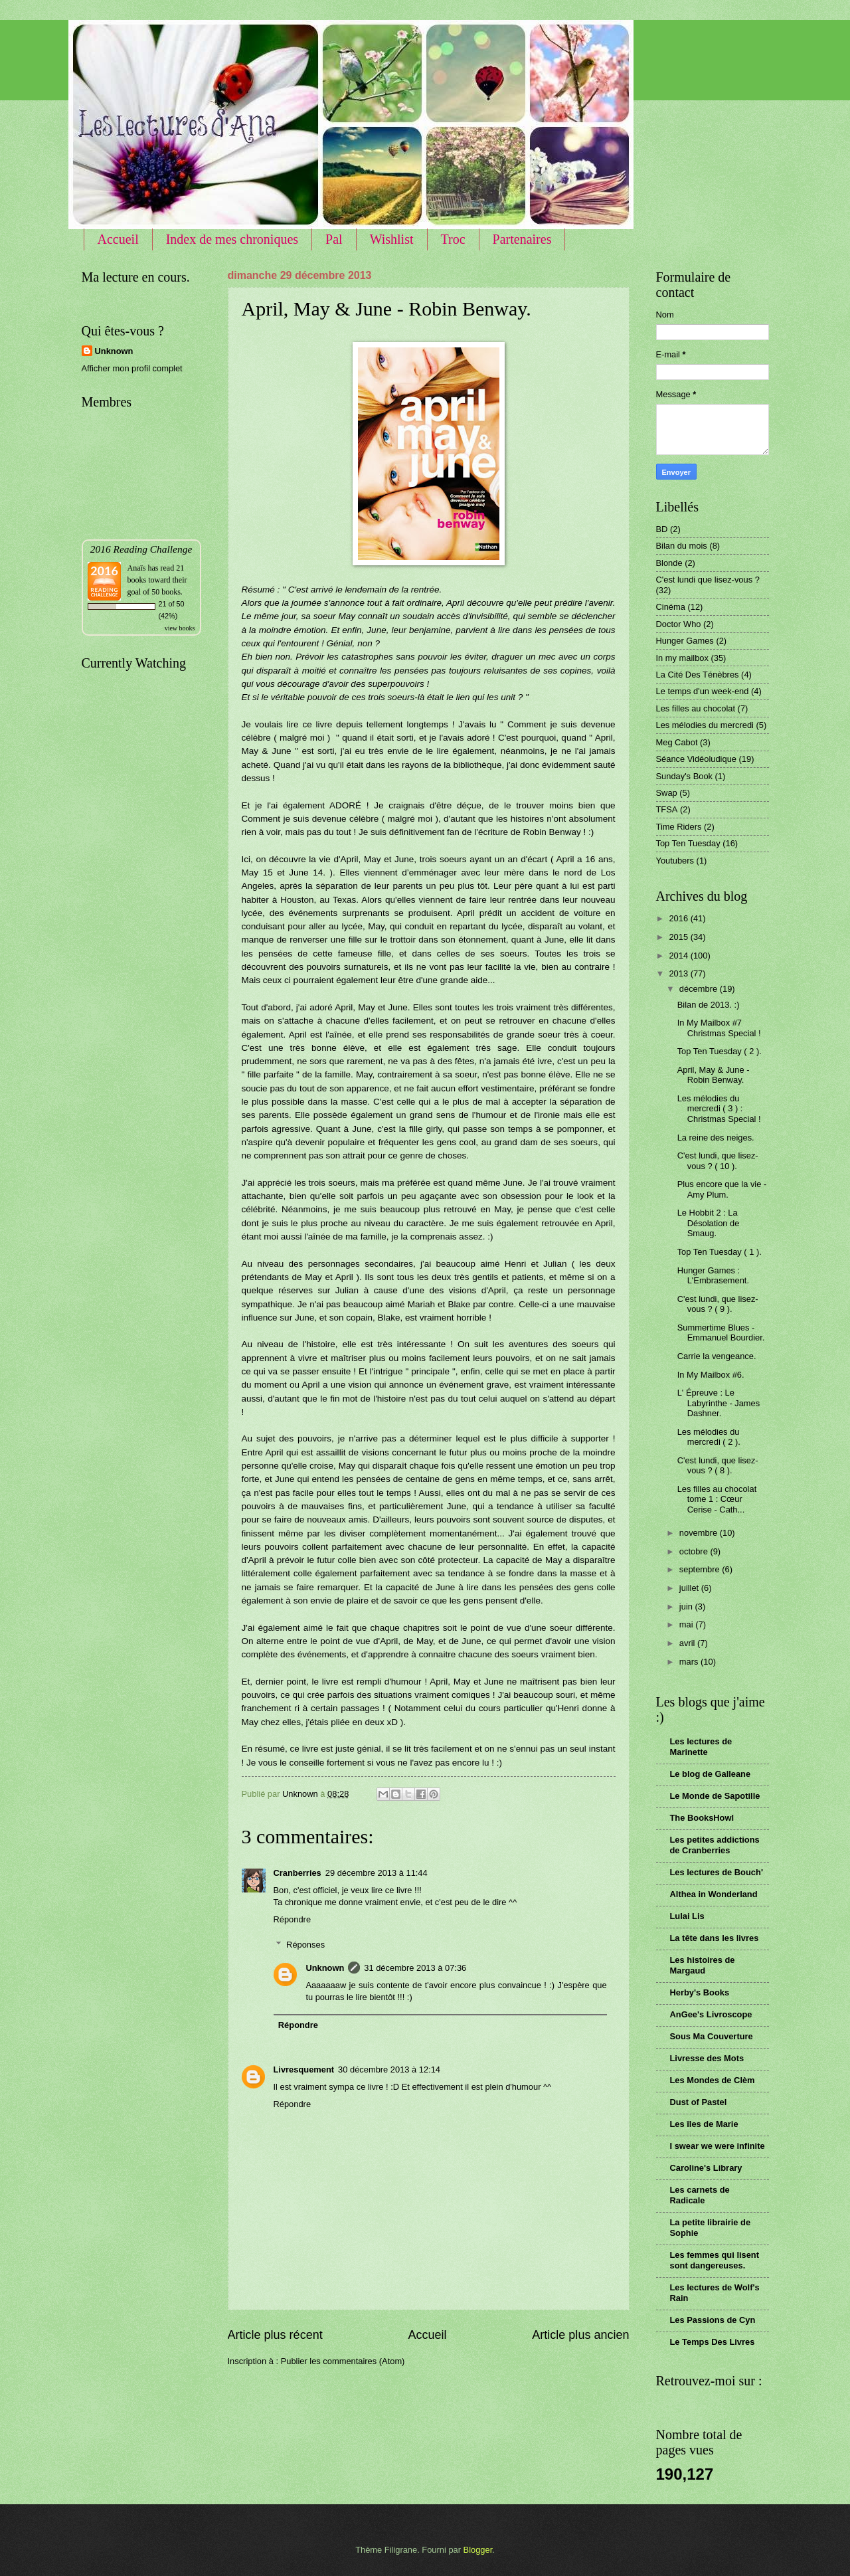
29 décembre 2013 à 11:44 (376, 1873)
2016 (679, 918)
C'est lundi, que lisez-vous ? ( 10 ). (717, 1160)
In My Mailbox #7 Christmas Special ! (719, 1028)
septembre (700, 1569)
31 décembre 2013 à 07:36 (415, 1968)
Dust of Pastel (698, 2102)
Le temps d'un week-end (702, 691)
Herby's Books (700, 1992)
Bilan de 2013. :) (708, 1005)
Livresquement (304, 2069)
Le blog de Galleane (710, 1774)
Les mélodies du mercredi (705, 725)
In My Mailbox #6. (710, 1375)
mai (687, 1624)
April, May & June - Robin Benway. (713, 1075)
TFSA (667, 809)
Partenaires (522, 239)
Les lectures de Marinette (701, 1746)
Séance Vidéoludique (696, 759)
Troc (453, 239)
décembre (699, 989)
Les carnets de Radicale (700, 2195)
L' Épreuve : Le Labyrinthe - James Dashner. (718, 1403)
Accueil (118, 239)
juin (687, 1606)
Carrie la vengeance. (716, 1356)
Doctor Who (678, 624)
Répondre (292, 1919)
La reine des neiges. (715, 1138)
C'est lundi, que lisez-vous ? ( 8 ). (717, 1465)
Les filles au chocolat (696, 708)
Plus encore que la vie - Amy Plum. (722, 1189)
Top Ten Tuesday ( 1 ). (719, 1252)
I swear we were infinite (717, 2146)
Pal (334, 239)
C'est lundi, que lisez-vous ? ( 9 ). (717, 1304)
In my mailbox (682, 658)
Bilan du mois (681, 546)
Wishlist (392, 239)
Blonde (669, 563)
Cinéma (670, 607)
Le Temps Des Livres (712, 2342)
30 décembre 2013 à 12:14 (389, 2069)
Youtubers (675, 861)
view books (180, 628)
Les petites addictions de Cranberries (715, 1845)
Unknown (324, 1968)
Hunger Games (685, 641)
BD (662, 529)
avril (688, 1643)
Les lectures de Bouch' (716, 1872)
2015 (679, 937)
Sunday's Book (684, 776)
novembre (699, 1533)
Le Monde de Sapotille (715, 1796)
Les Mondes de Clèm (712, 2080)
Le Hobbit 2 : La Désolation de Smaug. (708, 1223)
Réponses (305, 1945)
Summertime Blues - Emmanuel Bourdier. (721, 1332)
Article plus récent (275, 2335)
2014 (679, 956)
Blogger (478, 2550)
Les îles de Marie (704, 2124)
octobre (695, 1551)
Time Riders (679, 827)
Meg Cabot (677, 742)
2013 (679, 973)
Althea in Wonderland (714, 1894)
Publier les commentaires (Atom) (343, 2361)
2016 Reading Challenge (141, 549)
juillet (690, 1588)
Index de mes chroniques (232, 239)
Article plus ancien (580, 2335)
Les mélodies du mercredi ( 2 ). (708, 1437)
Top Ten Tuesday (688, 843)
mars (690, 1662)
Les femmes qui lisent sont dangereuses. (715, 2260)
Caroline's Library (706, 2168)
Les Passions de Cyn (713, 2320)
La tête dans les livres (714, 1938)
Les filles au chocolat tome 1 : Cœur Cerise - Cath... (717, 1499)
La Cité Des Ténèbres (697, 675)
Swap (666, 793)
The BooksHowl (702, 1818)
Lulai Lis (687, 1916)
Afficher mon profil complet (132, 368)
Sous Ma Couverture (711, 2036)
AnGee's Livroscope (711, 2014)
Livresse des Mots (707, 2058)
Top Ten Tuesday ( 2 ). (719, 1051)
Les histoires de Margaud (702, 1965)
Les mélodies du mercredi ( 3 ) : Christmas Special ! (719, 1108)
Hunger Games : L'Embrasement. (713, 1275)
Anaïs (137, 568)
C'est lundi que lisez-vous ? (708, 580)
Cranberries (297, 1873)
